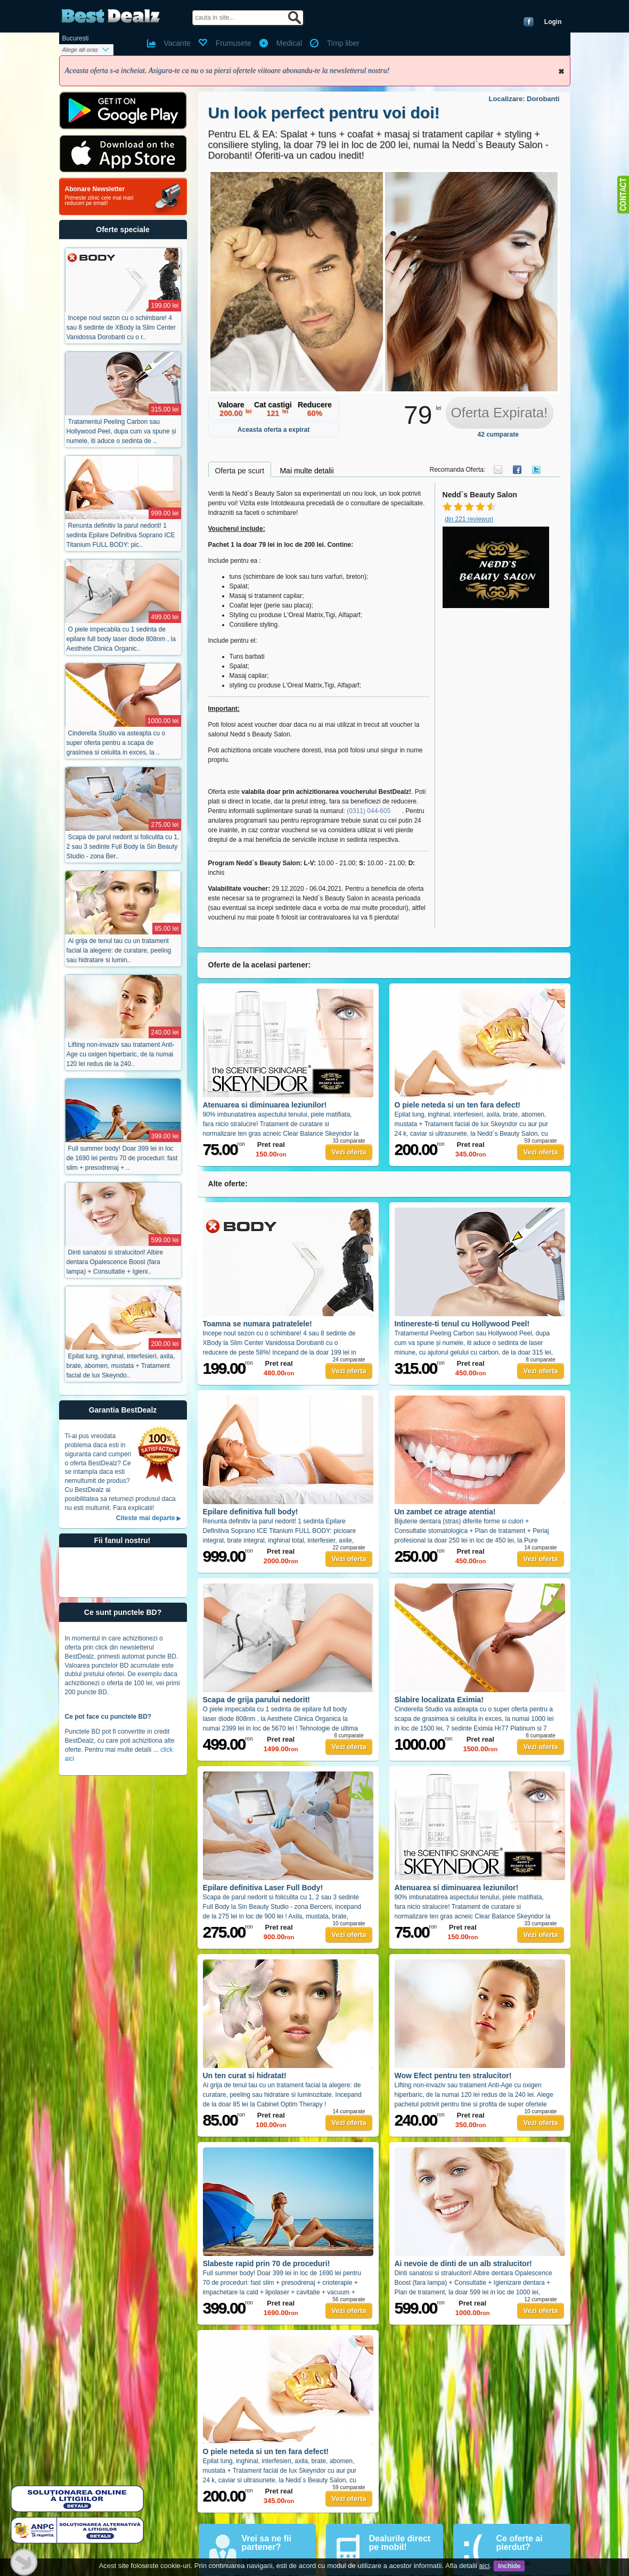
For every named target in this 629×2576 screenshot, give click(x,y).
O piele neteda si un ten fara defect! (458, 1105)
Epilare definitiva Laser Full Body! (263, 1887)
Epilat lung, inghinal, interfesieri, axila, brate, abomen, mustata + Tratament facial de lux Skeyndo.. (121, 1365)
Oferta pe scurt (240, 470)
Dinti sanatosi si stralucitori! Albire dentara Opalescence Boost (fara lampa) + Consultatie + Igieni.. (115, 1262)
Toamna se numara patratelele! (257, 1323)
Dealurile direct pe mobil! (400, 2543)
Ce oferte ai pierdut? (519, 2543)
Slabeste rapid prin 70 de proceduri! (266, 2263)
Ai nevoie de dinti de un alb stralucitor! (463, 2263)
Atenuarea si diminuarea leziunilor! (265, 1105)
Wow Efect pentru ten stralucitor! (453, 2075)
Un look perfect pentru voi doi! (324, 112)
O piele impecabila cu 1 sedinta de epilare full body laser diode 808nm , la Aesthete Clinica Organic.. (121, 639)
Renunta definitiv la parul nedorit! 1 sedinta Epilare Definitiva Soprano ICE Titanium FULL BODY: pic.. (121, 535)
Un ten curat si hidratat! (245, 2075)
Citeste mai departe (145, 1518)
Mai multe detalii (306, 470)
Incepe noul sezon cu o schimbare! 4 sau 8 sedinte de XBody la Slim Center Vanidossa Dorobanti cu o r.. (121, 327)
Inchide (561, 71)
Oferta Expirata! (499, 413)
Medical (289, 43)
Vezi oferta (348, 1152)
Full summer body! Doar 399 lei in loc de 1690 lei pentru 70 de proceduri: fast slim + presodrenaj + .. (122, 1158)
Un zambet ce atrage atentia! (445, 1511)
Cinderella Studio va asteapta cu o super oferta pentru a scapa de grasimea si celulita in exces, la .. (116, 742)
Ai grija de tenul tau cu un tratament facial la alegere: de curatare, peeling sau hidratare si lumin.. (119, 950)
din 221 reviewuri (469, 519)
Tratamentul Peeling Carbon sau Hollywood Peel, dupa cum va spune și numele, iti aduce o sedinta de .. (121, 431)
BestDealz (110, 16)
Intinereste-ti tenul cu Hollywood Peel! (462, 1323)
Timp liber (343, 43)
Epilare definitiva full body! (250, 1511)
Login (553, 22)
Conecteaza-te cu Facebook (529, 22)
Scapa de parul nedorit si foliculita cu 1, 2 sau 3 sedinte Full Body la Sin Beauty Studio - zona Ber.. (123, 846)
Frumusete (233, 43)
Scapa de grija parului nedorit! (256, 1699)
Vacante (177, 43)
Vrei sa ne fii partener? (266, 2543)
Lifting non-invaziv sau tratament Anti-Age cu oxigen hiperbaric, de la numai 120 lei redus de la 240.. (121, 1054)
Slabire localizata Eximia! (439, 1699)
